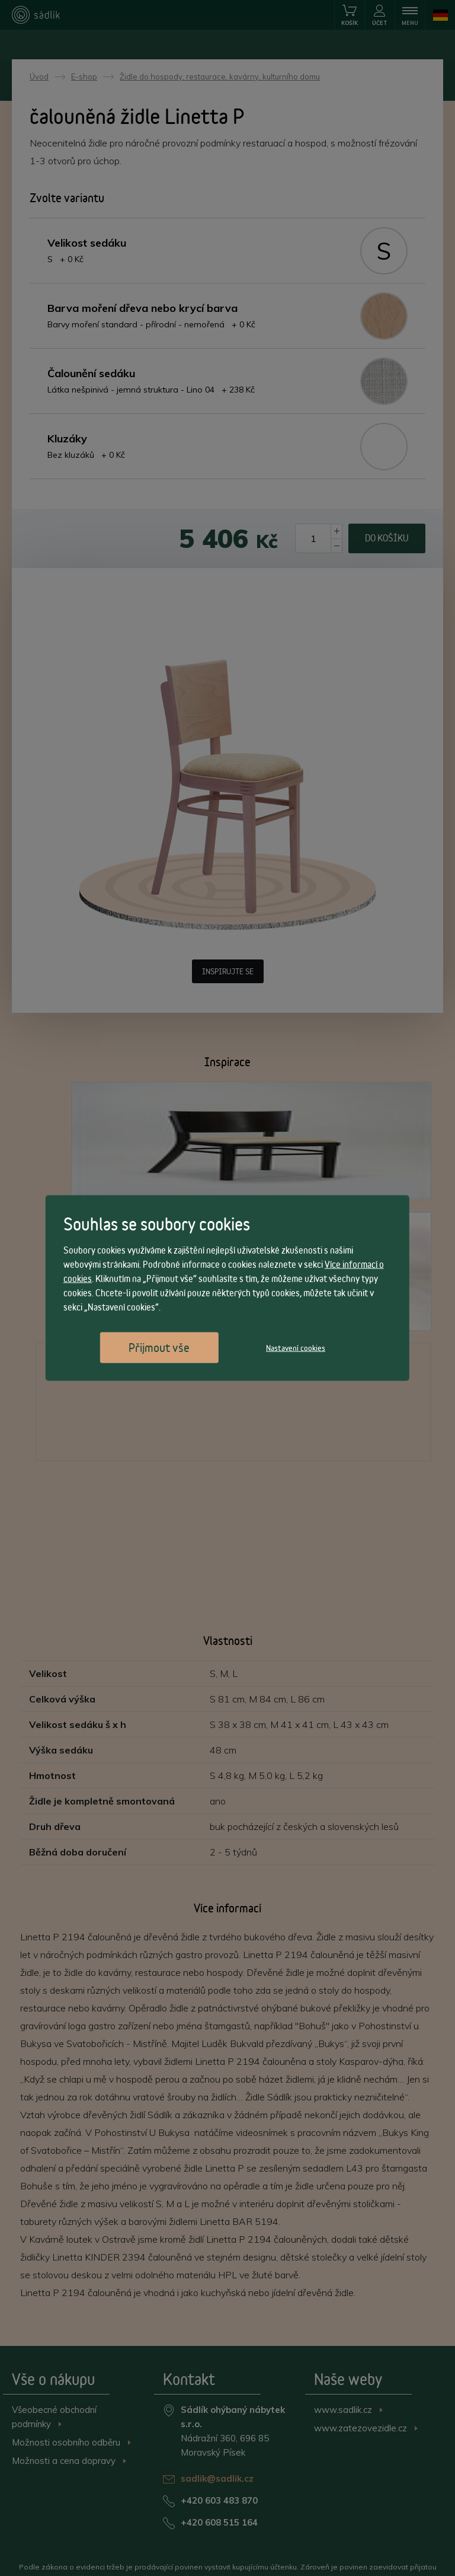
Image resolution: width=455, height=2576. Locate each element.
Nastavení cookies (295, 1348)
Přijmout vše (159, 1348)
